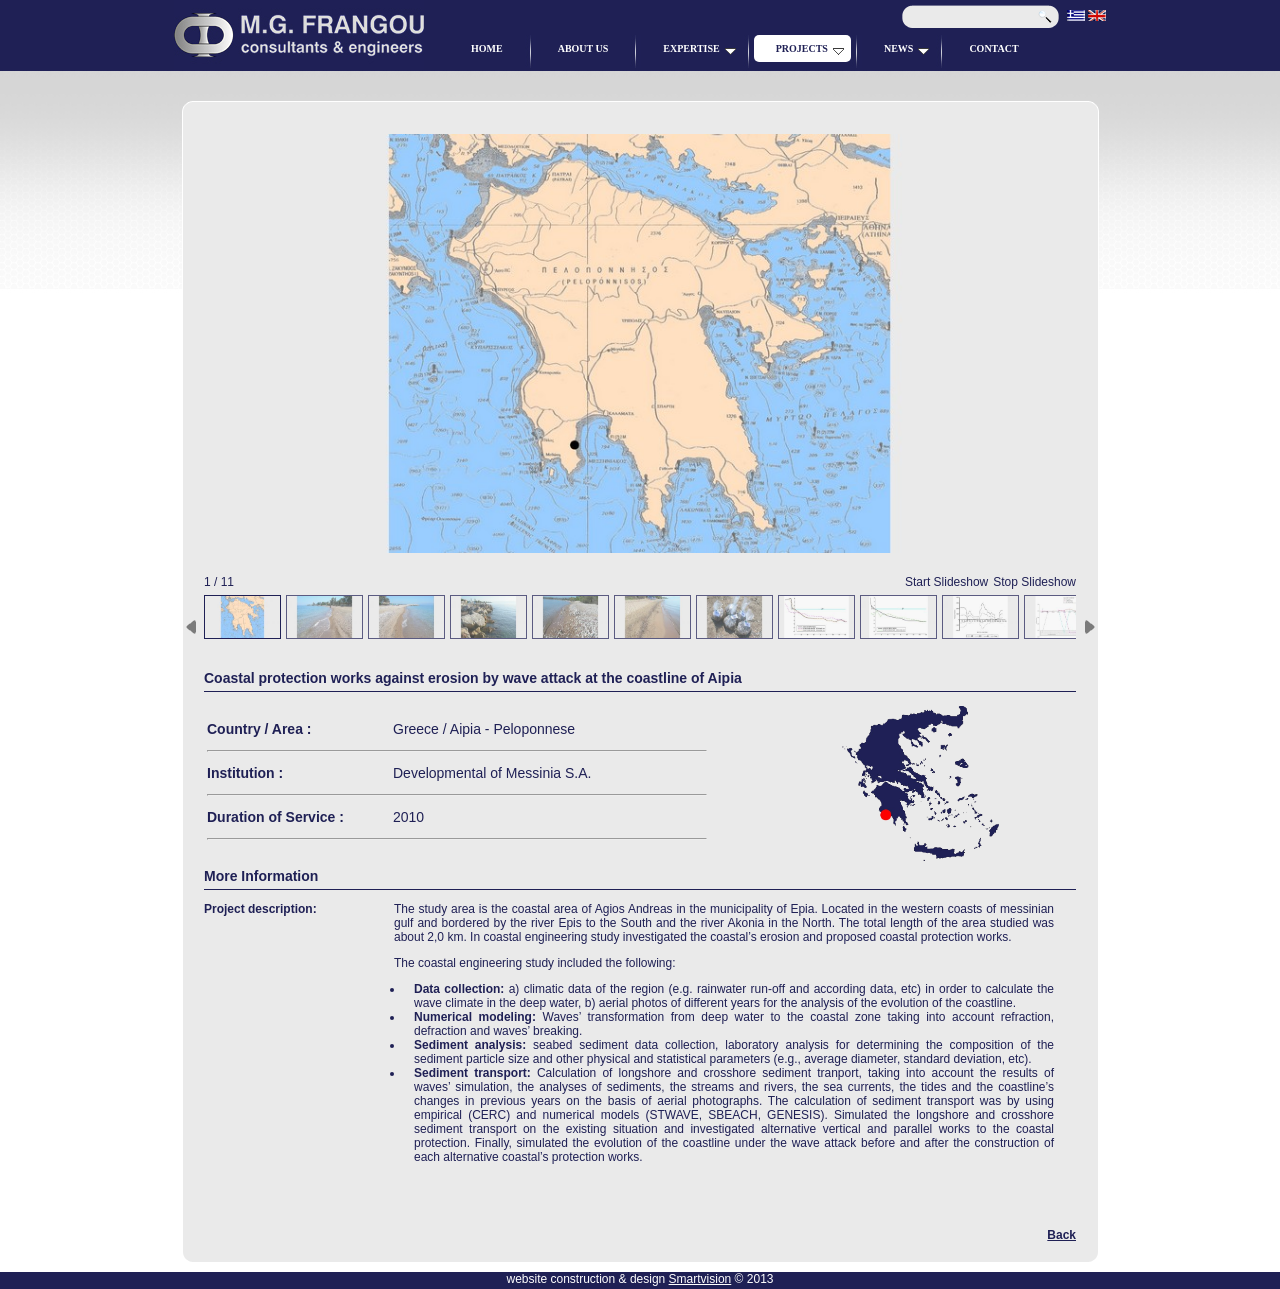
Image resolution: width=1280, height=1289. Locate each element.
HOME (487, 48)
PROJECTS (810, 49)
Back (1061, 1235)
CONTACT (993, 48)
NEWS (906, 49)
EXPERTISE (699, 49)
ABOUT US (583, 48)
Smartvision (700, 1279)
